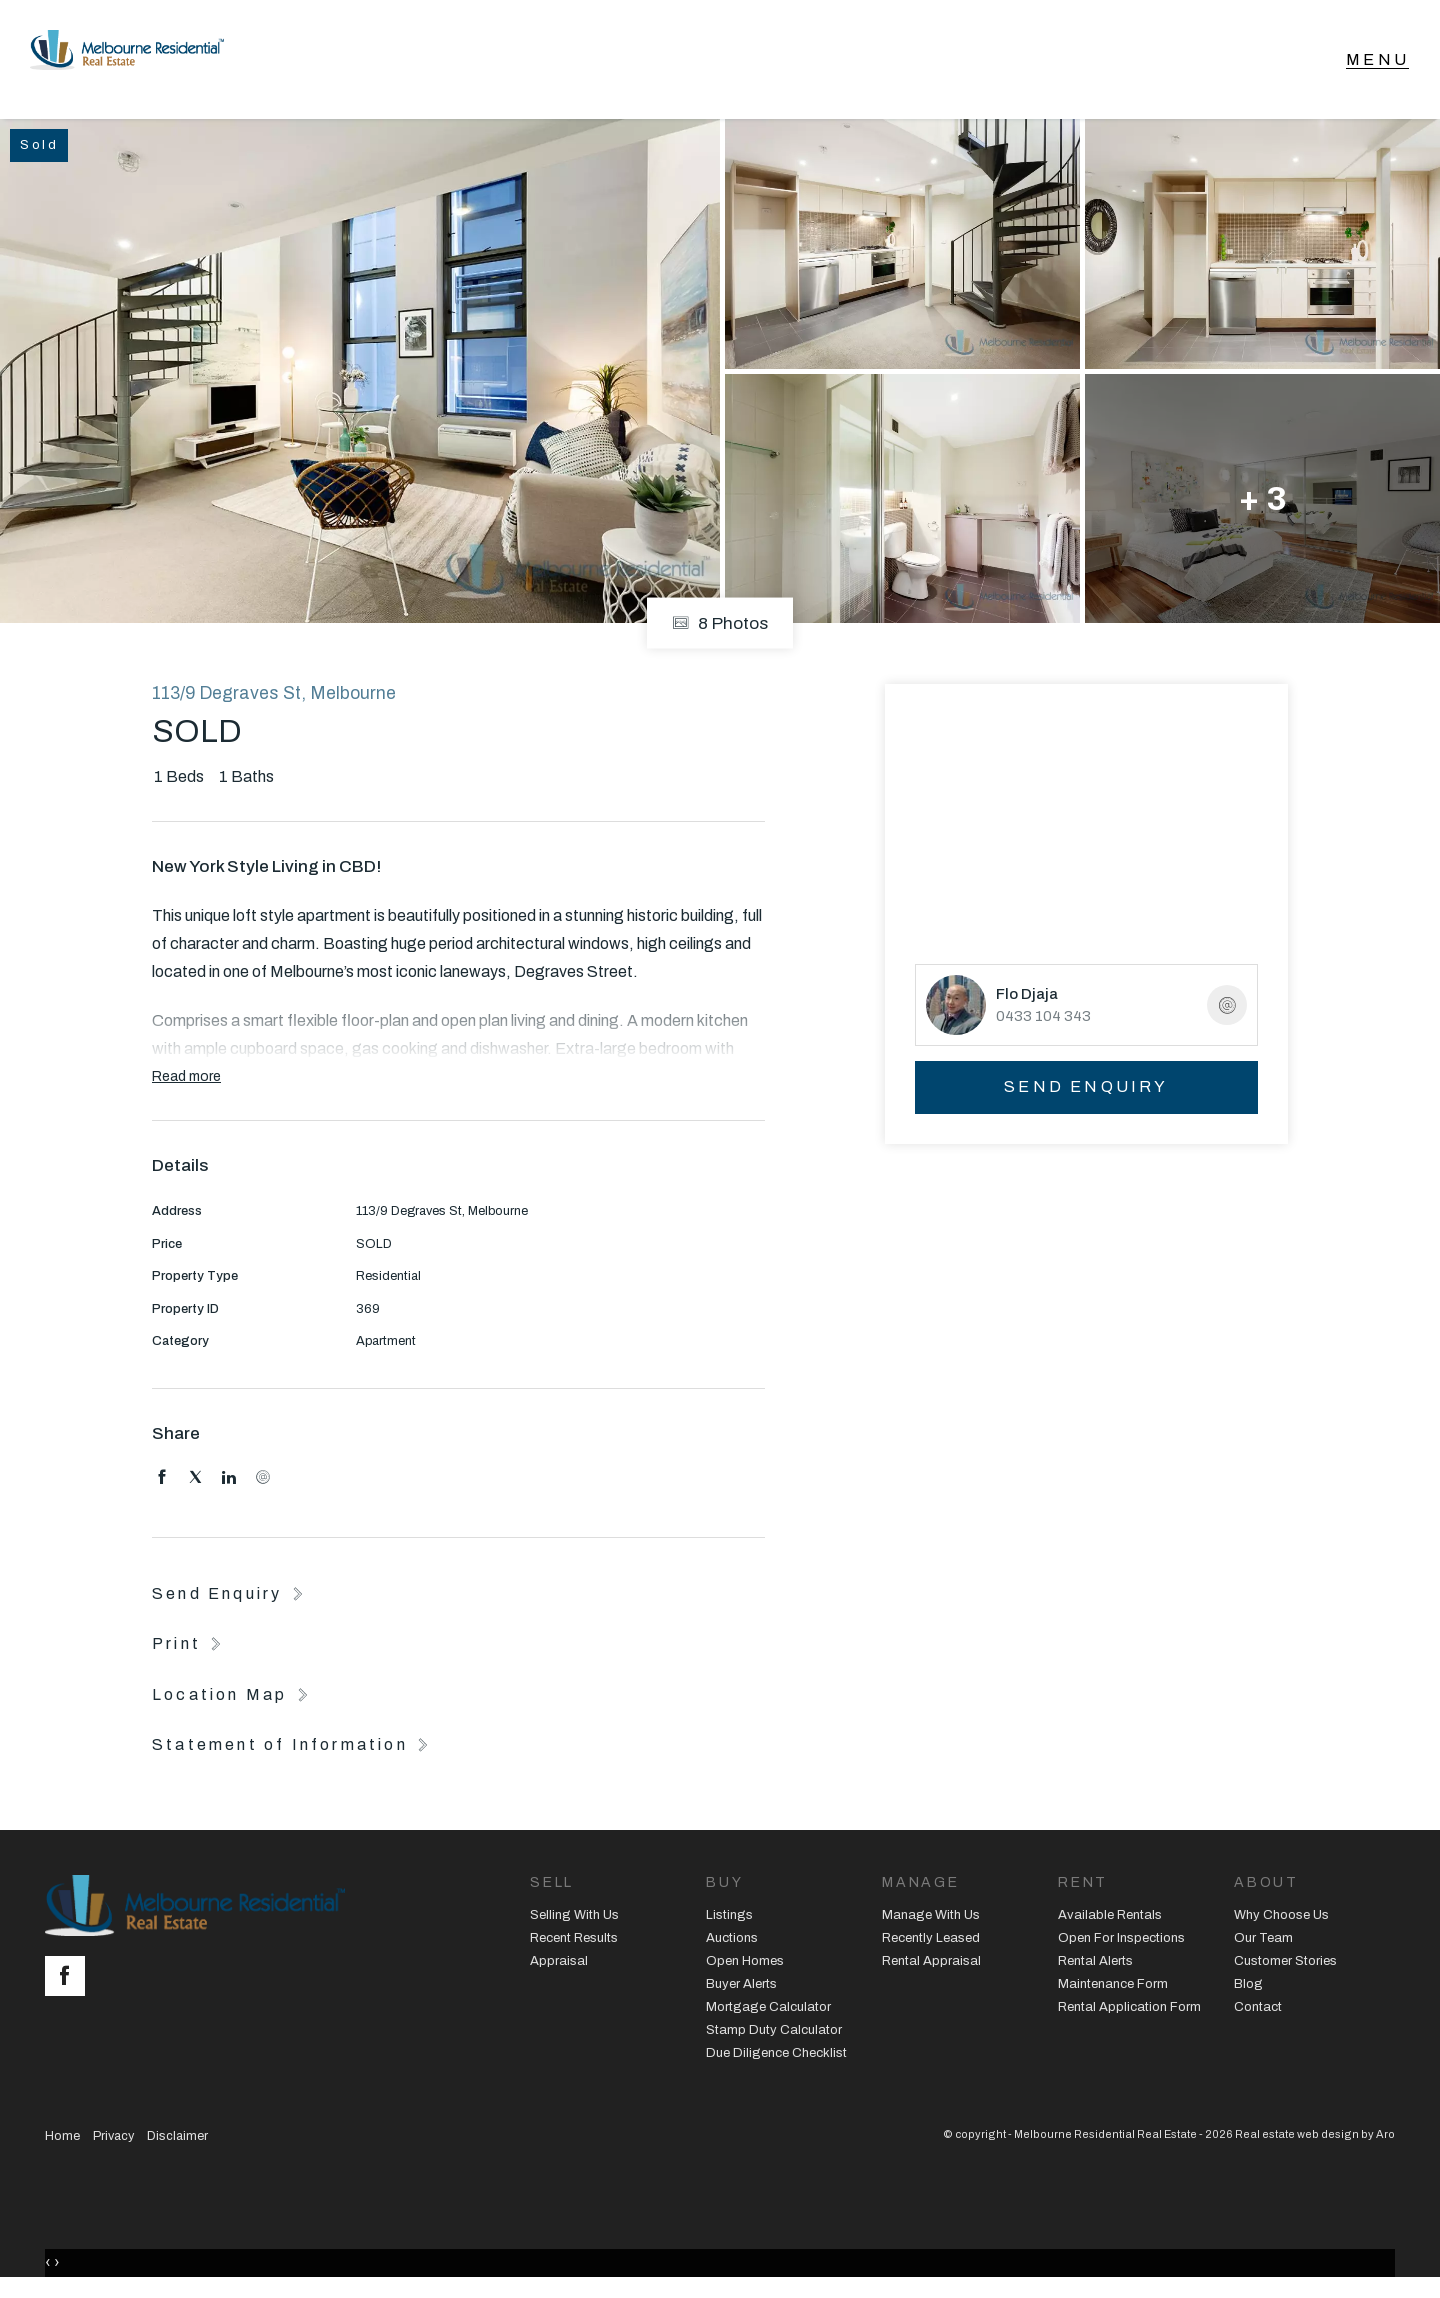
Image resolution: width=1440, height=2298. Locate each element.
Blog (1248, 1991)
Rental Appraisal (931, 1968)
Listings (729, 1922)
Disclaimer (177, 2142)
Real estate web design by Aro (1315, 2140)
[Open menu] (1377, 63)
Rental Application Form (1129, 2014)
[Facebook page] (70, 1985)
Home (62, 2142)
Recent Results (574, 1945)
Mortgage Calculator (768, 2014)
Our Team (1263, 1945)
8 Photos (720, 630)
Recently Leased (931, 1945)
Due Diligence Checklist (776, 2059)
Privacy (113, 2142)
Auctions (732, 1945)
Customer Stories (1285, 1968)
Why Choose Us (1281, 1922)
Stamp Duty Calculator (774, 2037)
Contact (1258, 2014)
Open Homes (745, 1968)
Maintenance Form (1113, 1991)
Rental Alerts (1095, 1968)
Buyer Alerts (741, 1991)
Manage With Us (931, 1922)
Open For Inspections (1121, 1945)
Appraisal (559, 1968)
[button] (189, 1650)
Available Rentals (1110, 1922)
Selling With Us (574, 1922)
